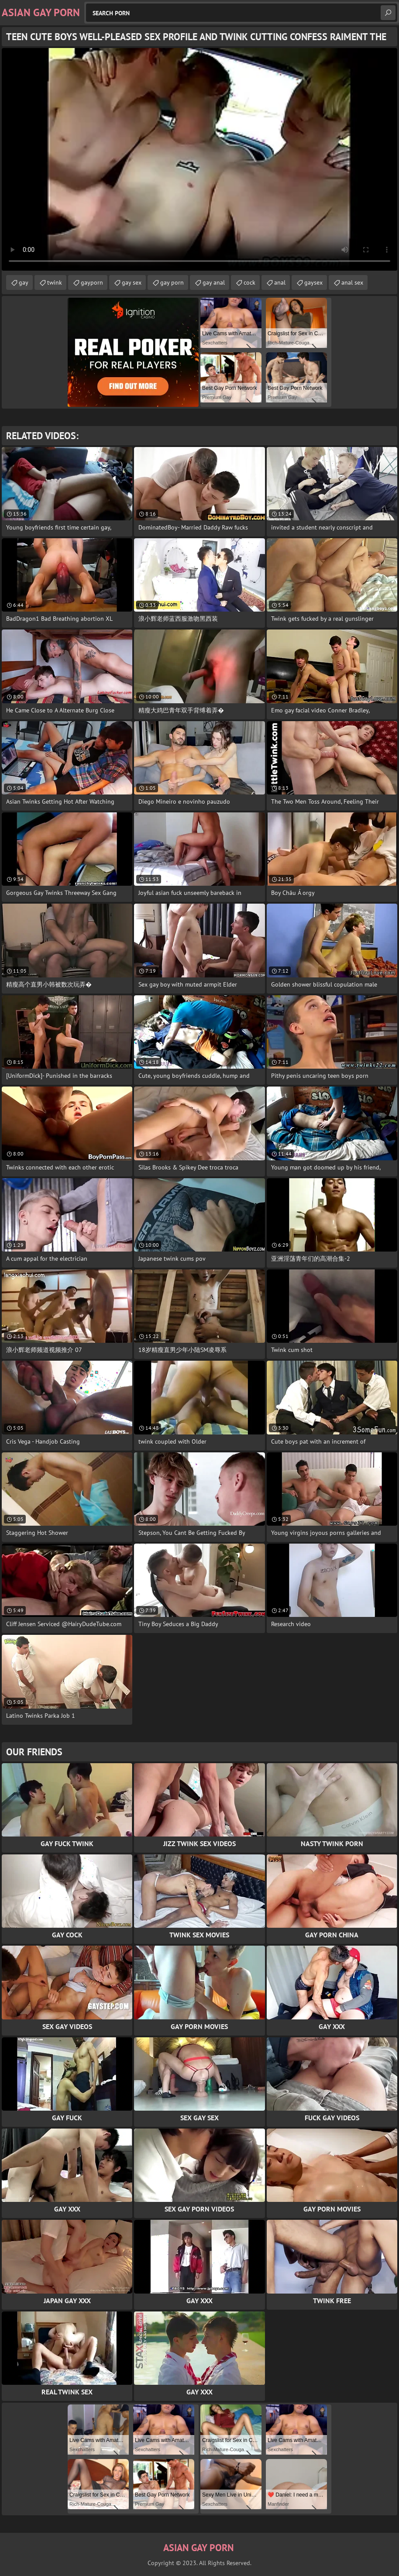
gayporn (92, 282)
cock (249, 282)
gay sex (131, 282)
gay (23, 282)
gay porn (172, 282)
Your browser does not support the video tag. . (199, 159)
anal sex (352, 282)
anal (279, 282)
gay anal (214, 282)
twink (54, 282)
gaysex (313, 282)
